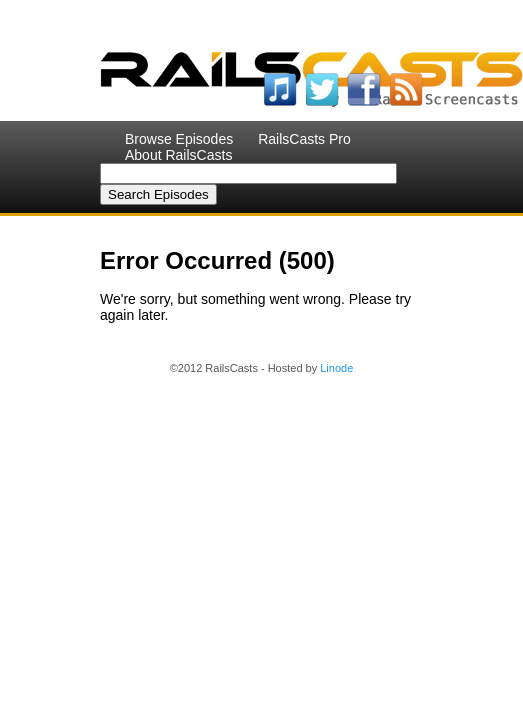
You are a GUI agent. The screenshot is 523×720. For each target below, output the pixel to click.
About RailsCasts (178, 155)
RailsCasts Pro (304, 139)
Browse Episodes (179, 139)
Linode (336, 368)
